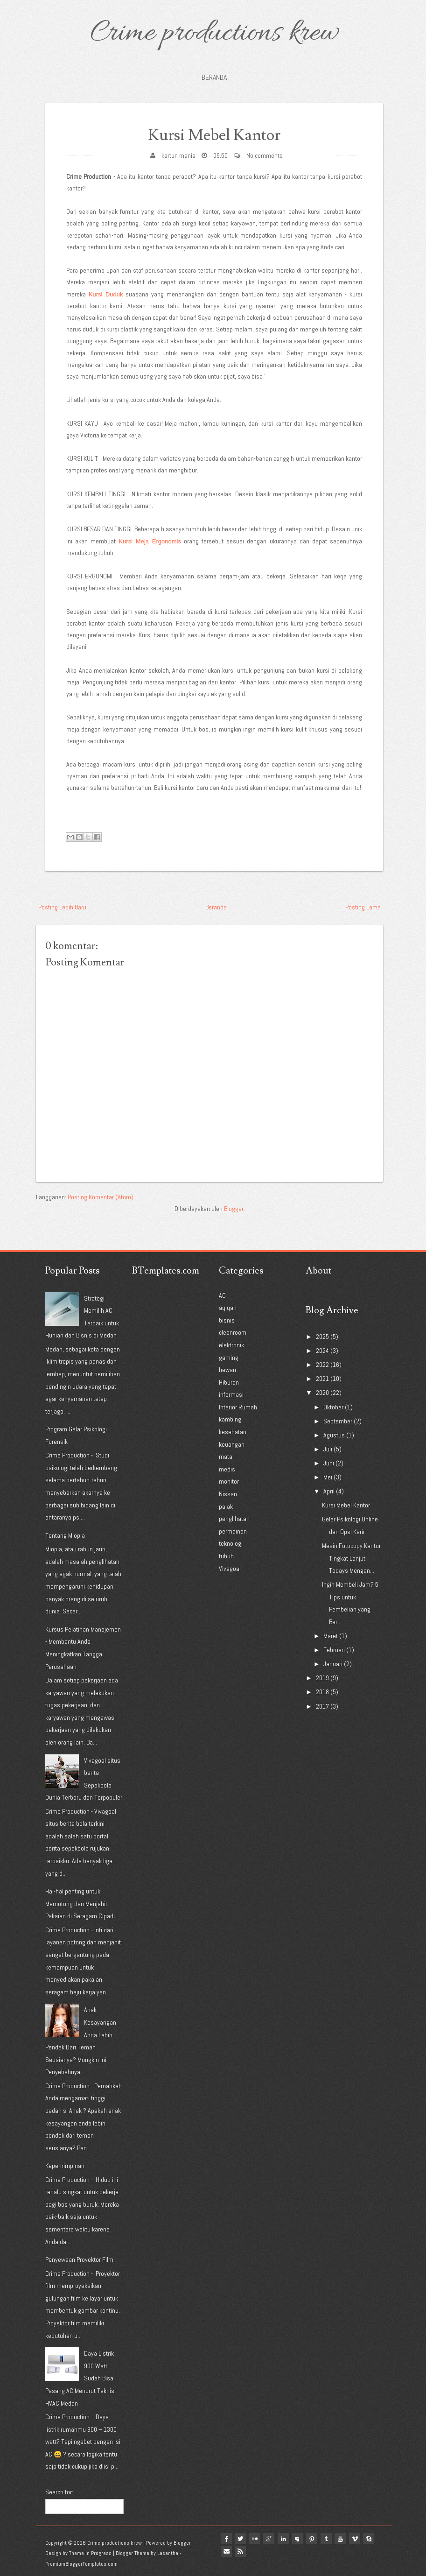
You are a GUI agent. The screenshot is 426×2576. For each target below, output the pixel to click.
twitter (241, 2538)
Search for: (59, 2492)
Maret (330, 1636)
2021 (322, 1378)
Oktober (333, 1407)
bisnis (227, 1320)
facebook (226, 2538)
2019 (322, 1678)
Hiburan (229, 1382)
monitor (229, 1481)
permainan (233, 1531)
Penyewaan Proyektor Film (79, 2259)
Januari (332, 1664)
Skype (376, 2538)
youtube (346, 2538)
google (271, 2538)
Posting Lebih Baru (62, 907)
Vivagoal (230, 1568)
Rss (241, 2549)
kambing (230, 1419)
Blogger (234, 1208)
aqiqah (228, 1307)
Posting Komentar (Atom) (100, 1197)
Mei (327, 1477)
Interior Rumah (238, 1407)
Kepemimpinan (64, 2165)
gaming (228, 1357)
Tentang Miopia (65, 1535)
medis (227, 1469)
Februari (334, 1650)
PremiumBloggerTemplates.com (81, 2564)
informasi (231, 1394)
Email (226, 2549)
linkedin (286, 2538)
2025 (322, 1336)
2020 (322, 1392)
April (329, 1491)
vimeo (361, 2538)
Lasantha (167, 2553)
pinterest (316, 2538)
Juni (328, 1463)
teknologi (231, 1543)
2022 (322, 1364)
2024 (322, 1350)
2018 (322, 1692)
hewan (227, 1369)
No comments (264, 155)
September (337, 1421)
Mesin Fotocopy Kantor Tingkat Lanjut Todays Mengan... (351, 1558)
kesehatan (232, 1432)
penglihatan (234, 1518)
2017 (322, 1706)
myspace (301, 2538)
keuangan (231, 1444)
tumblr (331, 2538)
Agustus (334, 1435)
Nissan (228, 1494)
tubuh (226, 1556)
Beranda (214, 77)
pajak (226, 1506)
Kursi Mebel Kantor (214, 134)
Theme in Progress (90, 2553)
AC (222, 1295)
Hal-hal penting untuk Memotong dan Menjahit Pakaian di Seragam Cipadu (81, 1903)
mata (225, 1456)
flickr (256, 2538)
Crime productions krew (214, 33)
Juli (327, 1449)
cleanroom (232, 1332)
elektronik (231, 1345)
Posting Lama (363, 907)
